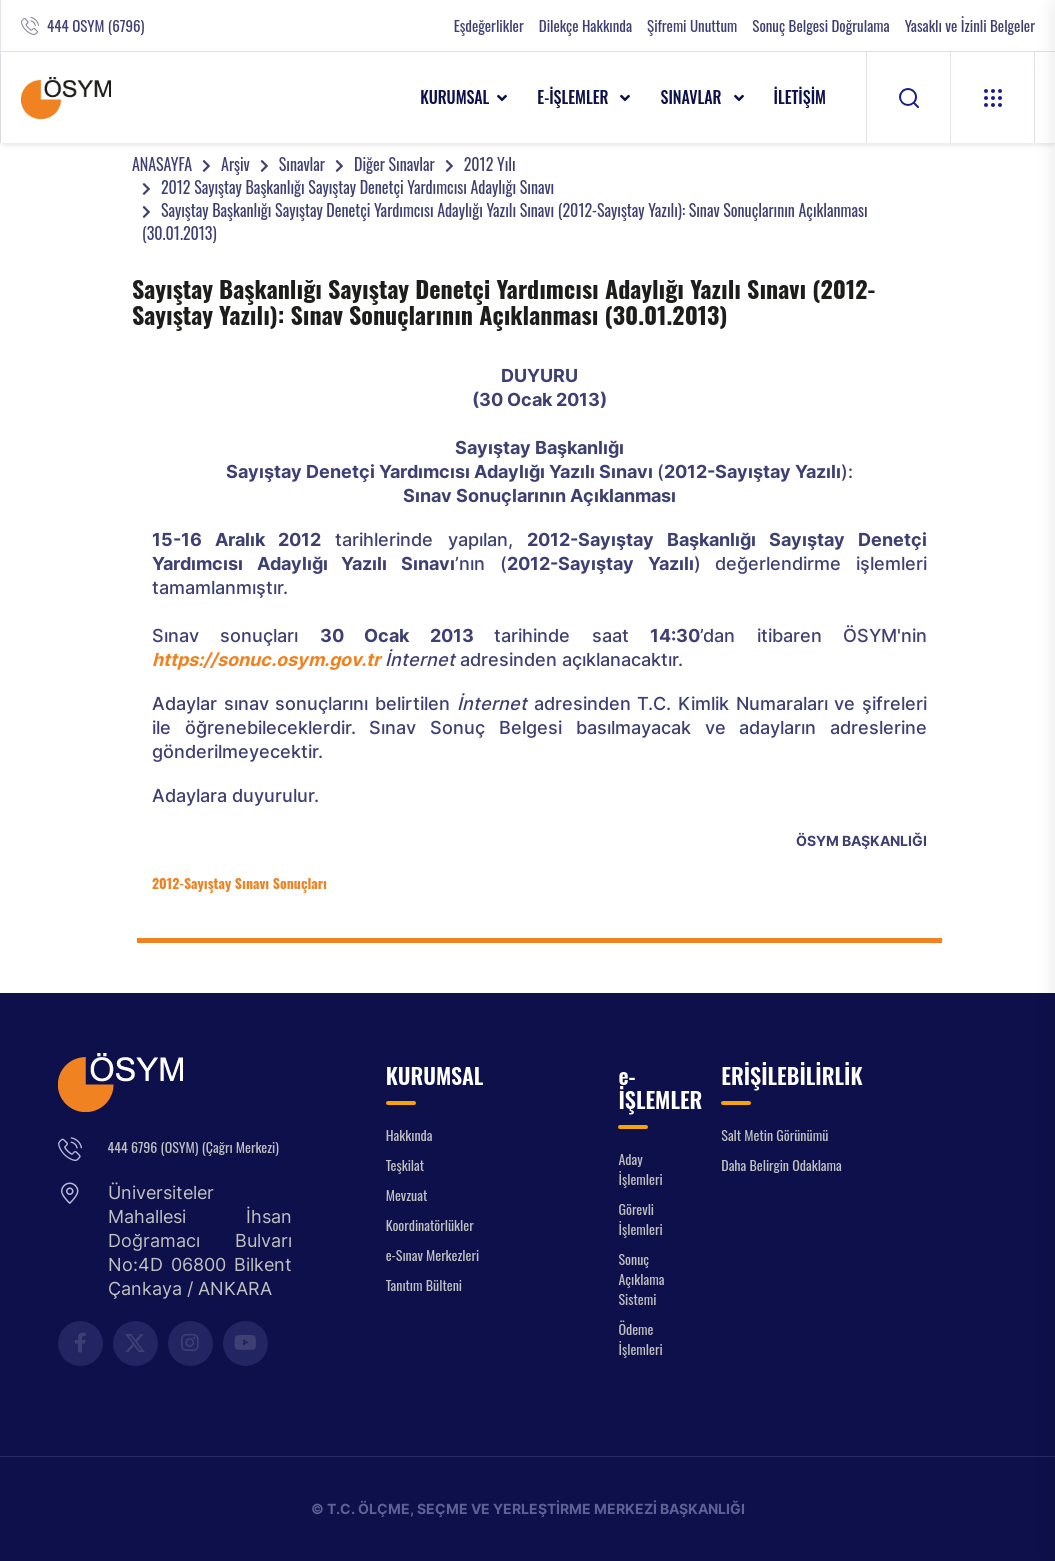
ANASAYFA (162, 164)
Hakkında (409, 1134)
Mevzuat (407, 1194)
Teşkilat (405, 1164)
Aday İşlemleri (640, 1168)
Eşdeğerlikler (489, 25)
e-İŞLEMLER (574, 97)
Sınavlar (302, 164)
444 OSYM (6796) (95, 25)
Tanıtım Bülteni (424, 1284)
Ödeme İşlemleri (640, 1338)
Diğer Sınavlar (394, 164)
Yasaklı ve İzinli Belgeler (970, 25)
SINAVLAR (692, 97)
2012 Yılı (490, 164)
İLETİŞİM (800, 97)
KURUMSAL (454, 97)
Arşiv (235, 164)
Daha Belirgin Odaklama (781, 1164)
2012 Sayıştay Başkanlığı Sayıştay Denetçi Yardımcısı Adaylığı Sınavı (357, 187)
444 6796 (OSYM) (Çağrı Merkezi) (193, 1146)
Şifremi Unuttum (692, 25)
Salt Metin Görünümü (774, 1134)
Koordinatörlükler (430, 1224)
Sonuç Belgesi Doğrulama (820, 25)
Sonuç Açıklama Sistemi (641, 1278)
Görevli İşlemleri (640, 1218)
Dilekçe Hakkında (585, 25)
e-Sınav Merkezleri (432, 1254)
